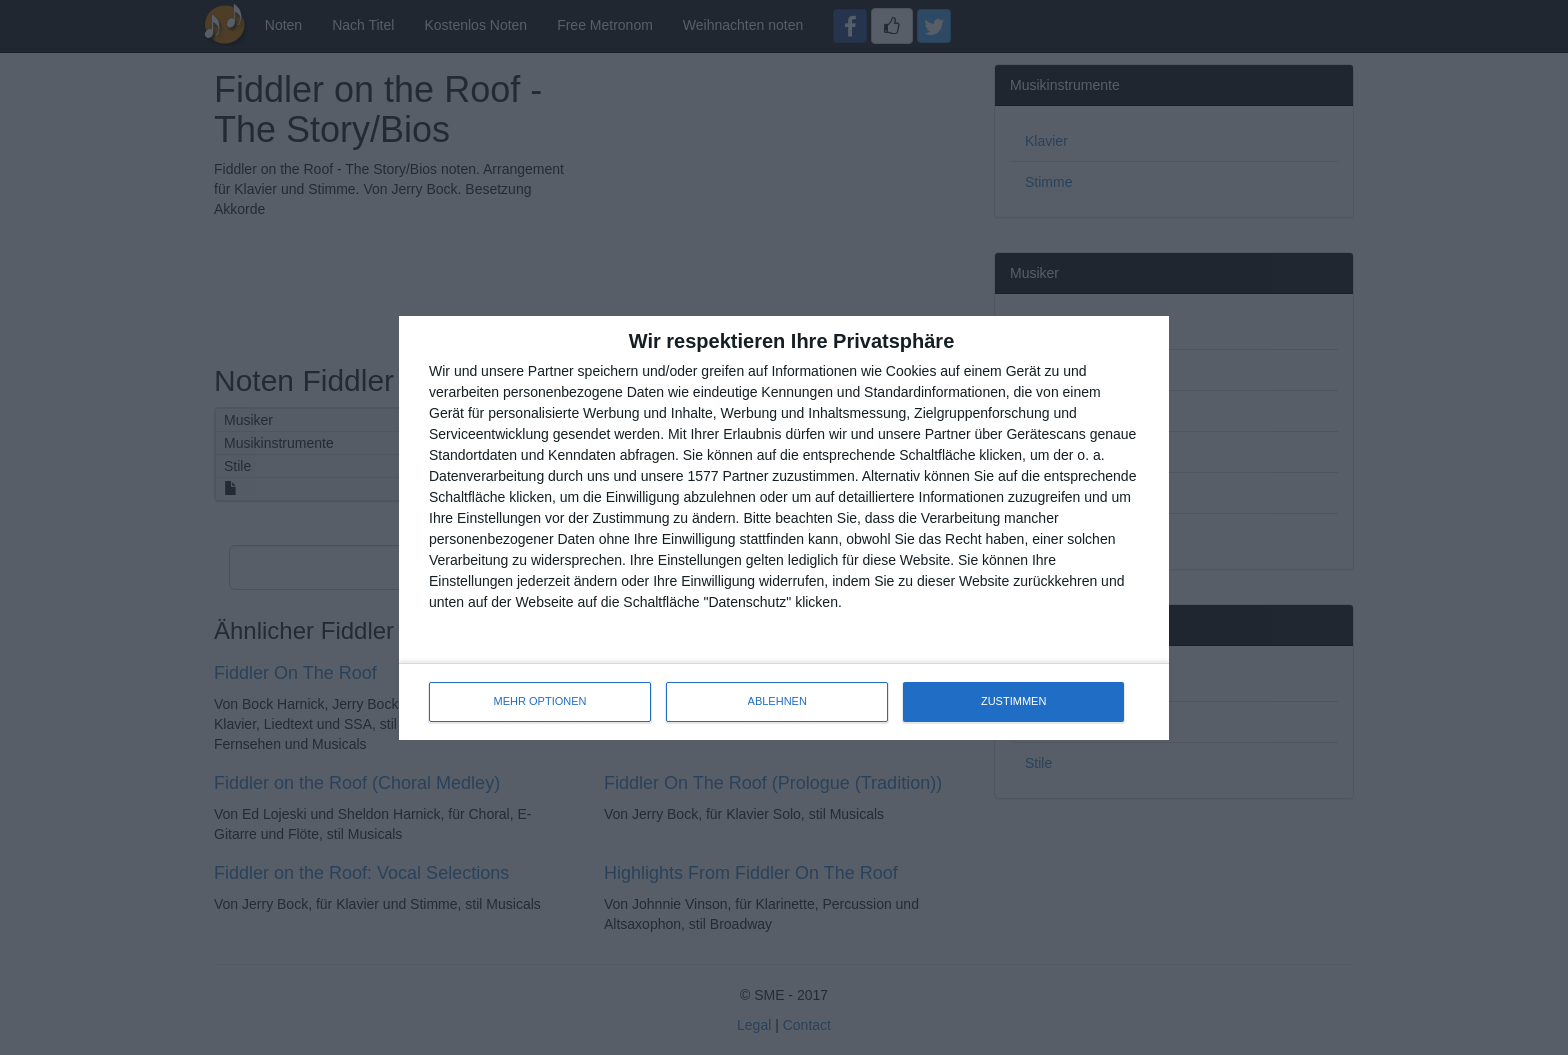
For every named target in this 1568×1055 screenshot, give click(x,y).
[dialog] (784, 528)
